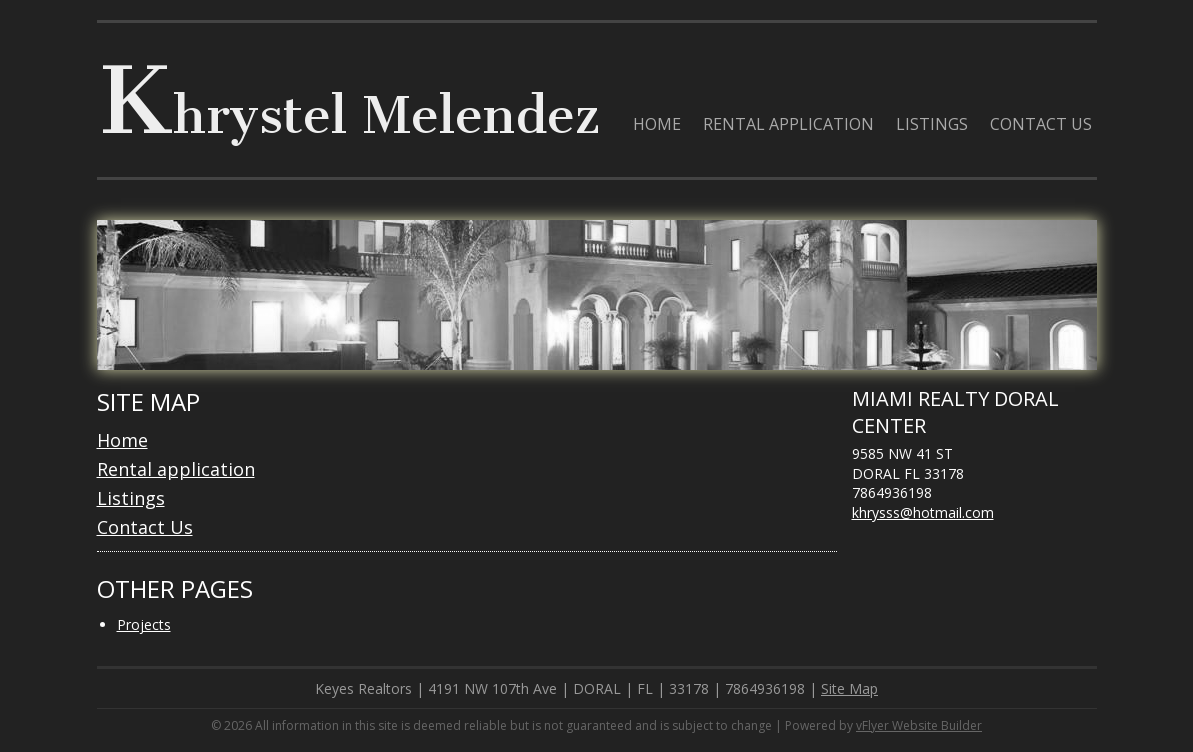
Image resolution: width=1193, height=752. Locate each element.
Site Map (849, 688)
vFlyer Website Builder (919, 725)
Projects (144, 624)
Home (122, 440)
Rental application (176, 469)
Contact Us (145, 527)
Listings (131, 498)
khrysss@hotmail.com (923, 512)
